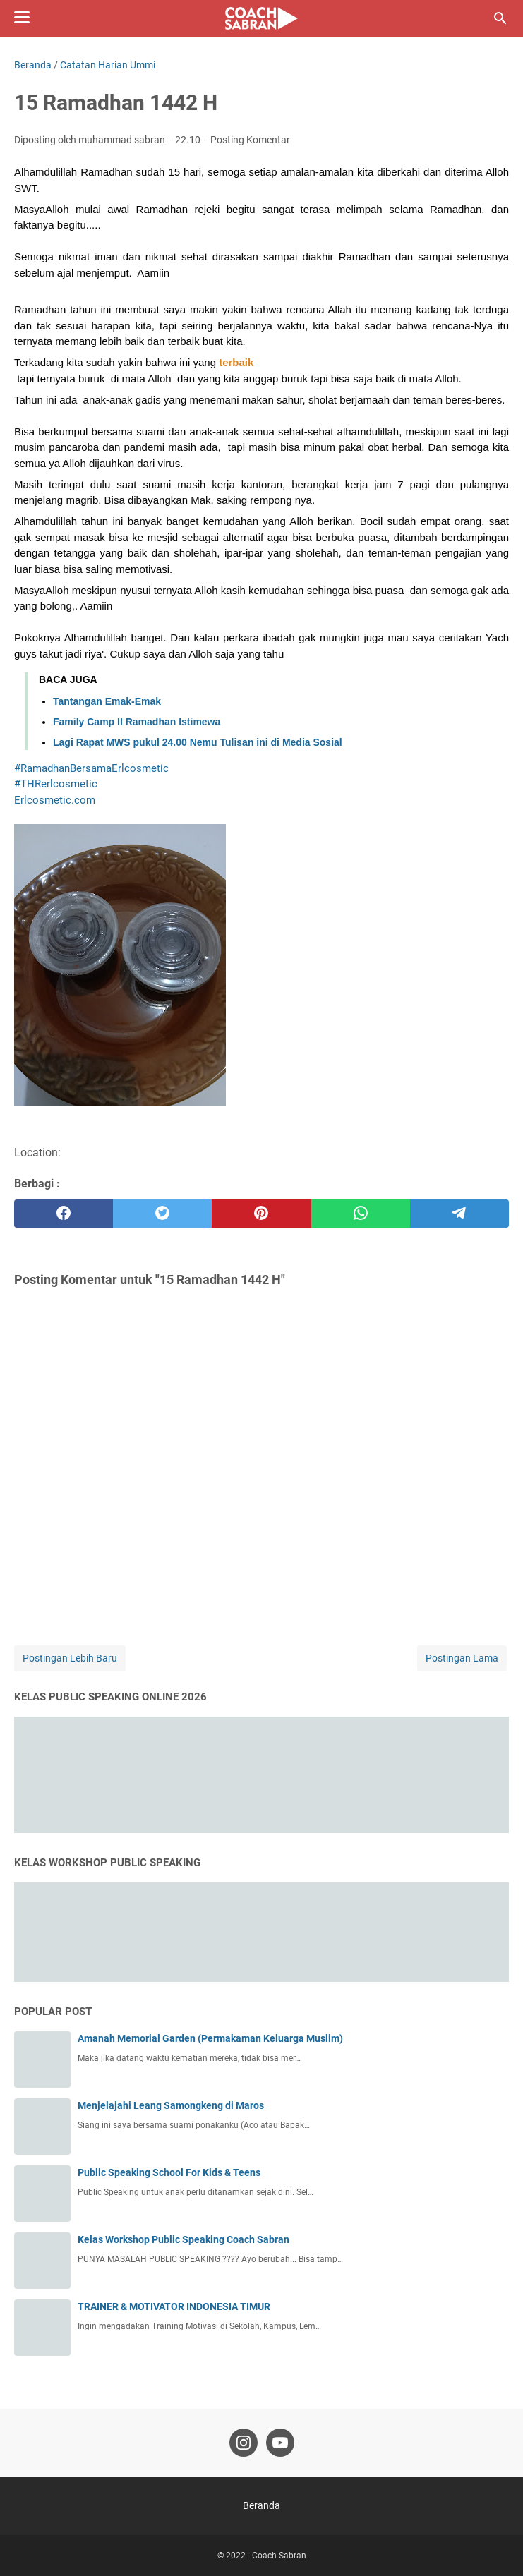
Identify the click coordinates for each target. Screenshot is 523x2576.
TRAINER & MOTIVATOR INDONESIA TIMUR (174, 2306)
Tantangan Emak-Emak (107, 701)
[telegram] (459, 1213)
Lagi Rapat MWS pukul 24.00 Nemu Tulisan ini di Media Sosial (197, 742)
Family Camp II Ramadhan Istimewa (136, 721)
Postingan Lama (462, 1658)
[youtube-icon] (280, 2443)
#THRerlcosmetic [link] (55, 784)
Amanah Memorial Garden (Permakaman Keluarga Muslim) (210, 2038)
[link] (54, 800)
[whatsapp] (360, 1213)
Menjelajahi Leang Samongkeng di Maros (171, 2105)
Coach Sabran (279, 2555)
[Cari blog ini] (500, 18)
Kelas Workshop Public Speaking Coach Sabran (183, 2239)
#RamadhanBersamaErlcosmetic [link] (91, 768)
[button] (236, 362)
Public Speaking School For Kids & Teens (169, 2172)
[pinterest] (261, 1213)
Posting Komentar (250, 139)
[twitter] (162, 1213)
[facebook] (63, 1213)
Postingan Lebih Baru (70, 1658)
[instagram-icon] (243, 2443)
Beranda (261, 2505)
